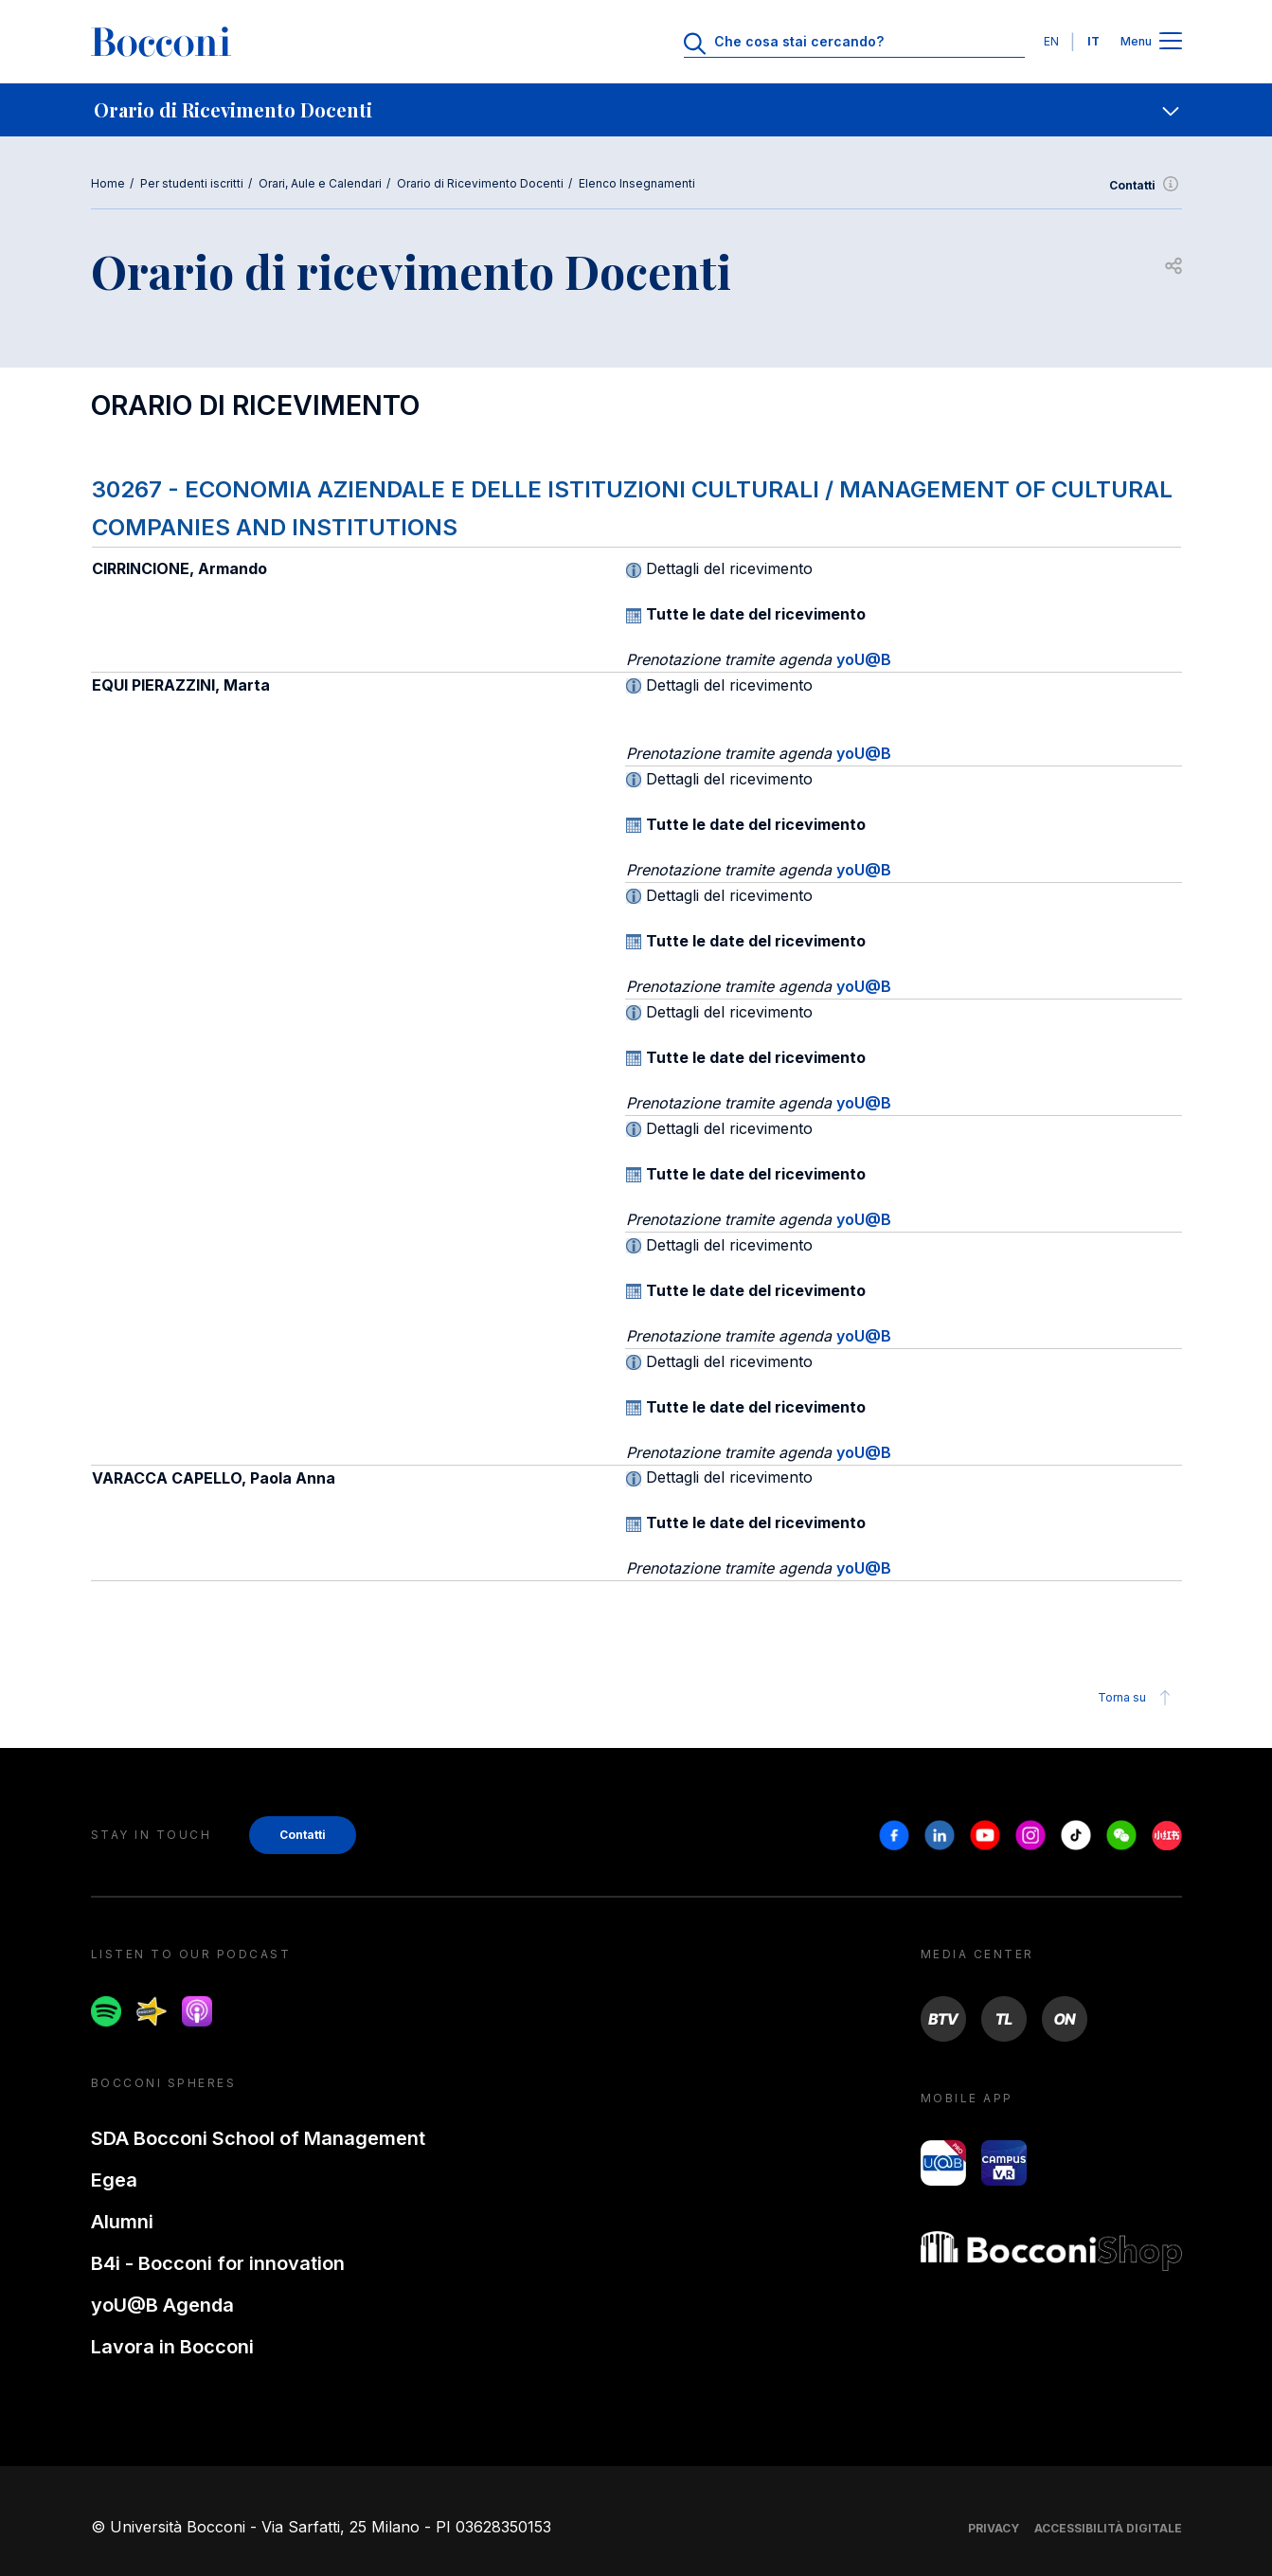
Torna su (1137, 1697)
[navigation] (636, 109)
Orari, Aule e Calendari (320, 183)
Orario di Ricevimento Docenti (480, 183)
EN (1051, 41)
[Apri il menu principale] (1170, 42)
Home (108, 183)
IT (1093, 41)
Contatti (1145, 185)
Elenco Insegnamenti (637, 183)
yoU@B (863, 659)
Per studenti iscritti (191, 183)
